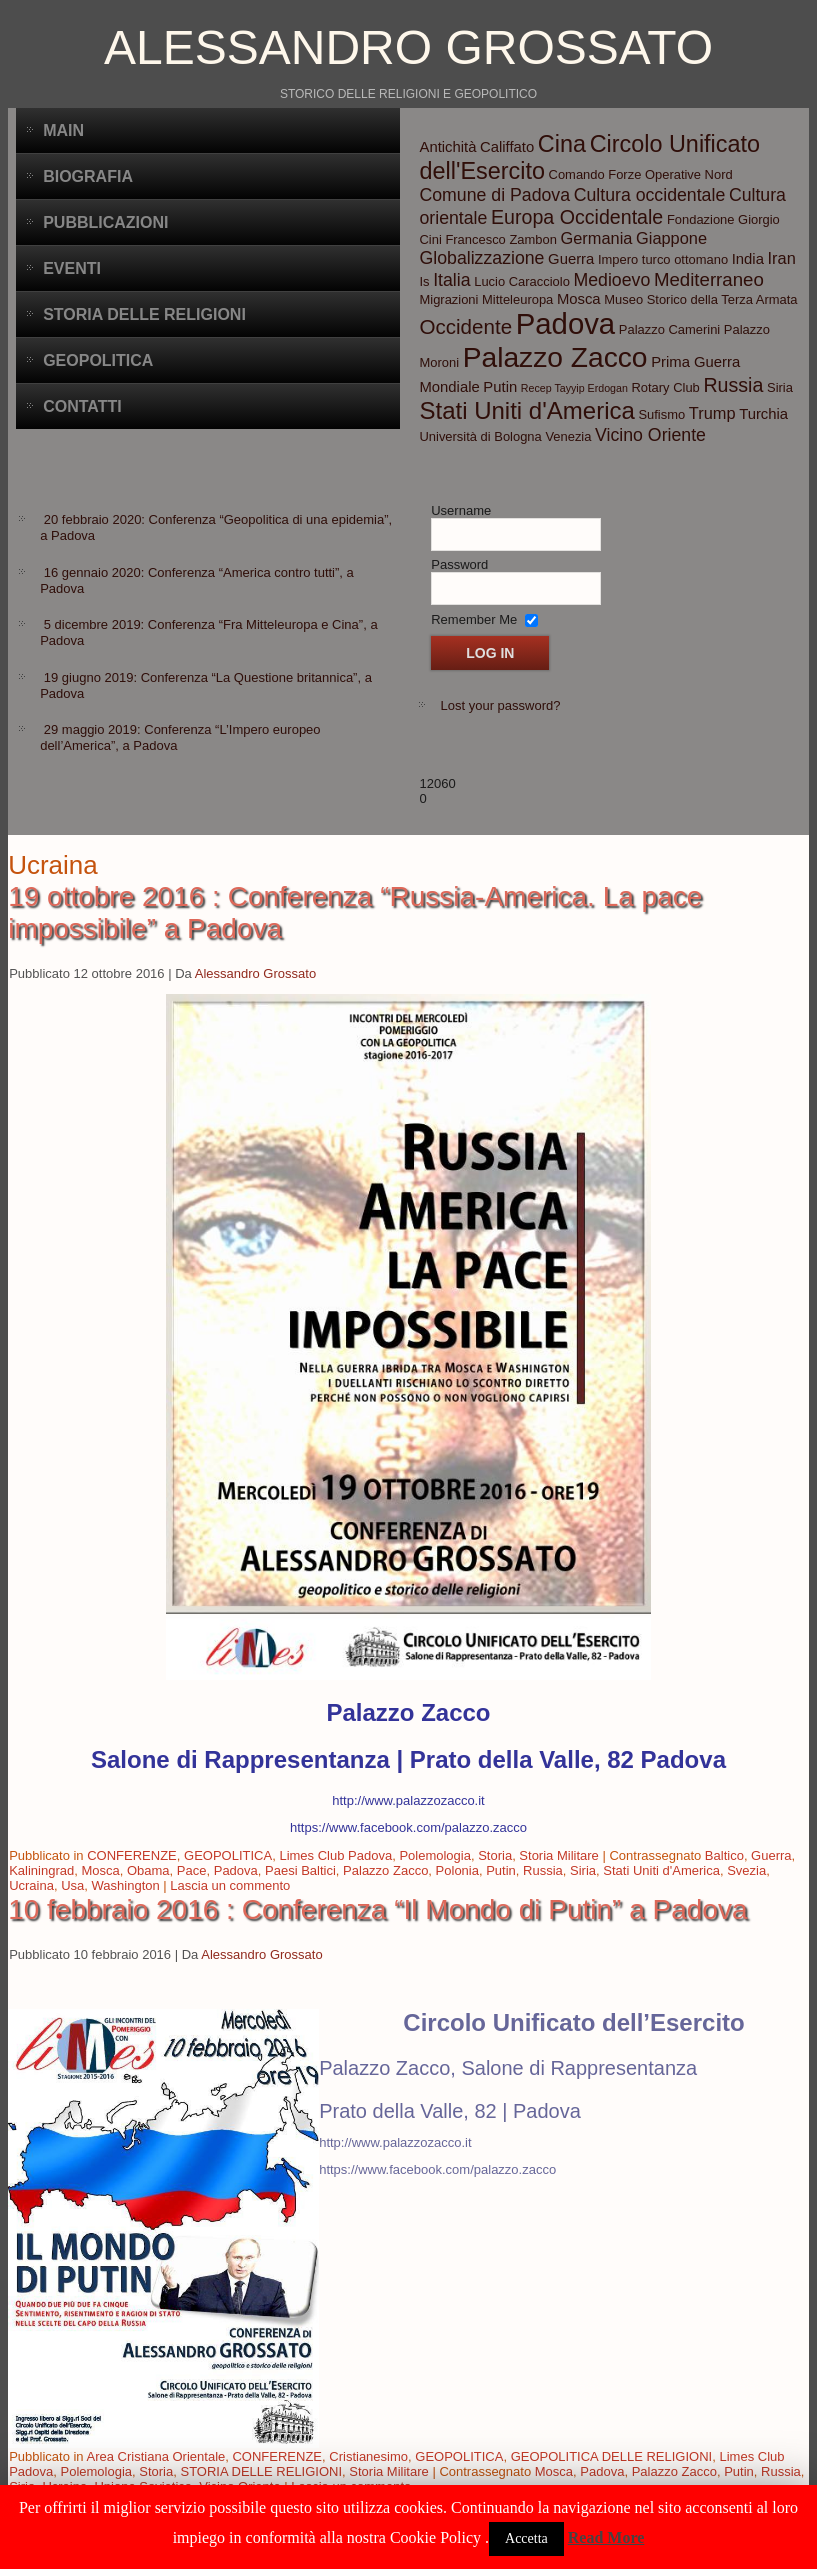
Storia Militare (558, 1855)
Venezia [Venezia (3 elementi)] (568, 436)
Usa (72, 1885)
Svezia (746, 1870)
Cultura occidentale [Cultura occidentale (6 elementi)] (650, 195)
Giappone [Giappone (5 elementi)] (671, 238)
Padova (236, 1870)
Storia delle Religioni (144, 314)
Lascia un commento (230, 1885)
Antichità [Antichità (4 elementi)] (447, 147)
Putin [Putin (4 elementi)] (500, 387)
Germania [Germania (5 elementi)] (597, 238)
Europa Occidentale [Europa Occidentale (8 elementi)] (577, 217)
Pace (192, 1870)
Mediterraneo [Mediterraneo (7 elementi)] (709, 279)
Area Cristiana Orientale (156, 2456)
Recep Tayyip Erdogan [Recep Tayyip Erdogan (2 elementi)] (574, 388)
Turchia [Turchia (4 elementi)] (763, 414)
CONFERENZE (132, 1855)
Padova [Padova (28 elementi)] (565, 323)
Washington (126, 1885)
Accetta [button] (526, 2538)
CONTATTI (82, 406)
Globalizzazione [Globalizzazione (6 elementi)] (481, 258)
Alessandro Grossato (408, 47)
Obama (148, 1870)
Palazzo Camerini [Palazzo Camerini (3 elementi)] (669, 329)
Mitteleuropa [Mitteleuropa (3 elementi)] (517, 299)
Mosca (100, 1870)
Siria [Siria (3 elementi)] (780, 387)
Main (63, 130)
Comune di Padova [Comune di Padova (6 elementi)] (494, 195)
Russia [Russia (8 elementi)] (733, 385)
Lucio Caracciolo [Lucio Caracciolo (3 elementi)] (522, 281)
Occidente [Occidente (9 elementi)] (465, 326)
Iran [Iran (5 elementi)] (782, 258)
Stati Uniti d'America (661, 1870)
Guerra (771, 1855)
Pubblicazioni (105, 222)
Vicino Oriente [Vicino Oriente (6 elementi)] (650, 435)
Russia (543, 1870)
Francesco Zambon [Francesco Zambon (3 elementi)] (500, 239)
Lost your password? (500, 705)
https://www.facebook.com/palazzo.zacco (408, 1827)
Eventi (72, 268)
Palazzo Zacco (385, 1870)
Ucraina (31, 1885)
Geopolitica (98, 360)
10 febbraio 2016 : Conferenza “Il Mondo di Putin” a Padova (377, 1909)
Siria (583, 1870)
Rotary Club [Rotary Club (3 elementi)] (665, 387)
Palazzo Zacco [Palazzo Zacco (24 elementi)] (555, 357)
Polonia (457, 1870)
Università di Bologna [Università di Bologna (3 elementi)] (480, 436)
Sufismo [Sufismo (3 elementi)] (661, 414)
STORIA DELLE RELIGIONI (261, 2471)
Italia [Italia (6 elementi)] (451, 280)
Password (459, 564)
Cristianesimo (368, 2456)
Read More (606, 2537)
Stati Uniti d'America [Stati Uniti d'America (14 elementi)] (526, 410)
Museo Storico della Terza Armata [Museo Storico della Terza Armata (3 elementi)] (700, 299)
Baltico (724, 1855)
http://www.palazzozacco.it (408, 1800)
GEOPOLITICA (228, 1855)
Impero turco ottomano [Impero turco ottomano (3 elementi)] (663, 259)
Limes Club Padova (335, 1855)
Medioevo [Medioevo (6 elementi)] (612, 280)
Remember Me (474, 619)
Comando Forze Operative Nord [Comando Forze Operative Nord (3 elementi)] (641, 174)
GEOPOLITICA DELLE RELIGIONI (612, 2456)
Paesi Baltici (300, 1870)
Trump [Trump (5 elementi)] (712, 413)
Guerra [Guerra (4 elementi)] (571, 259)
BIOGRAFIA (88, 176)
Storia (495, 1855)
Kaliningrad (41, 1870)
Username (461, 510)
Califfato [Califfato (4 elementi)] (507, 147)
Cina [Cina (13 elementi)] (562, 144)
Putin (501, 1870)
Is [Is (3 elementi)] (424, 281)
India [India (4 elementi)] (748, 259)
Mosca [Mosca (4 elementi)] (579, 299)
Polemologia (435, 1855)
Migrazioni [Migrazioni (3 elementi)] (448, 299)
